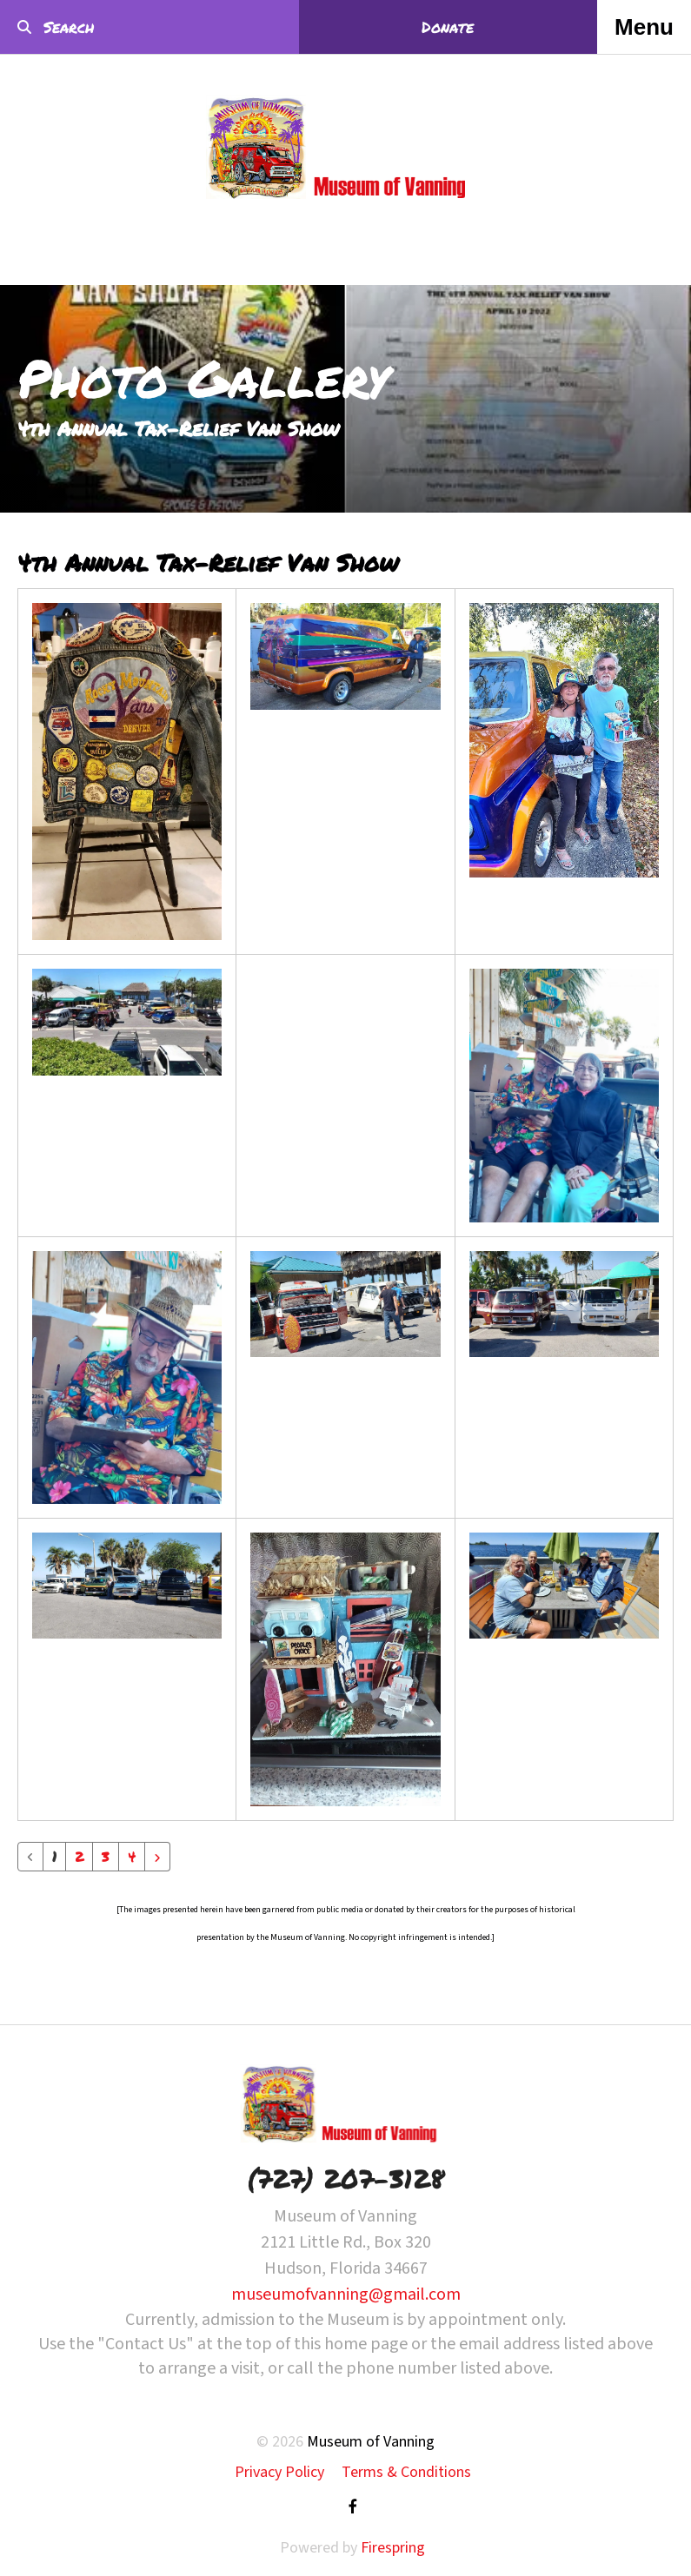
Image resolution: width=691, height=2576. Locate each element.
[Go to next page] (157, 1857)
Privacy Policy (279, 2472)
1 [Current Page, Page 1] (54, 1856)
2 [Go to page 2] (79, 1856)
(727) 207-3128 (346, 2178)
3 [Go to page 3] (106, 1856)
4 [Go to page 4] (132, 1856)
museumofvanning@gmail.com (346, 2294)
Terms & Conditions (406, 2472)
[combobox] (116, 27)
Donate (448, 27)
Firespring (393, 2548)
